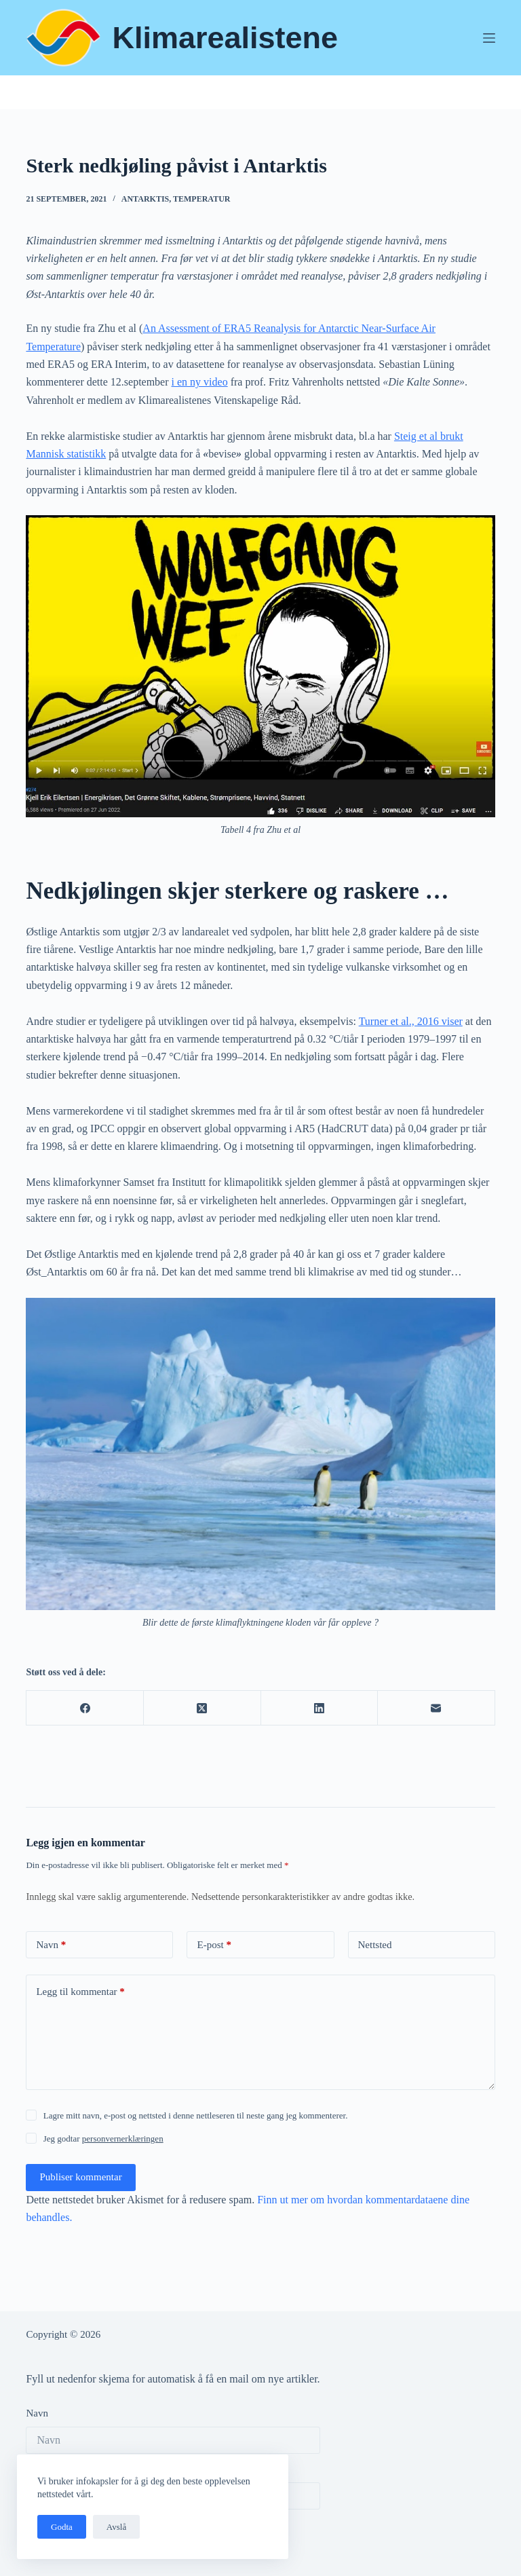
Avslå (116, 2527)
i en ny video (200, 382)
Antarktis (145, 199)
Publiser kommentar (80, 2176)
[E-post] (436, 1708)
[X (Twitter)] (202, 1708)
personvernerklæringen (122, 2138)
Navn (51, 1945)
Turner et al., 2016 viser (411, 1021)
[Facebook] (85, 1708)
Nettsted (375, 1944)
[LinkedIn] (320, 1708)
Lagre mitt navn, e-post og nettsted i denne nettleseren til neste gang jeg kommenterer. (195, 2115)
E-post (214, 1945)
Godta (62, 2527)
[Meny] (489, 38)
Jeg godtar (103, 2138)
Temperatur (201, 199)
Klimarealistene (225, 37)
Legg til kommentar (80, 1991)
